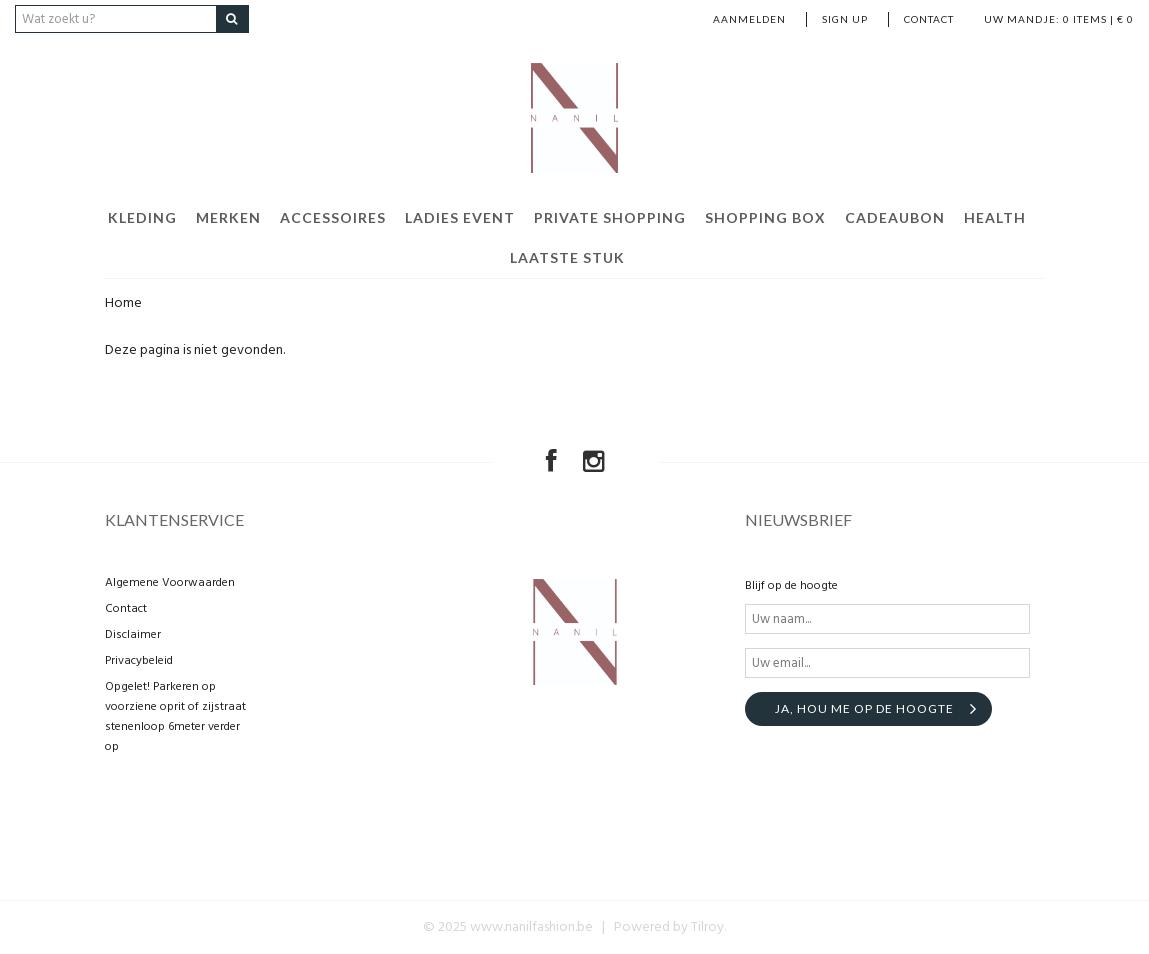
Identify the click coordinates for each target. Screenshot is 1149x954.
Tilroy (707, 927)
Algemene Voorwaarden (170, 583)
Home (123, 303)
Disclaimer (133, 635)
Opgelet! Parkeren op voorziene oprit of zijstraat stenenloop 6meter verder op (175, 717)
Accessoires (333, 217)
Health (995, 217)
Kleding (142, 217)
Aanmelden (749, 19)
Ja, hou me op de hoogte (864, 708)
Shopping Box (765, 217)
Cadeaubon (895, 217)
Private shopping (610, 217)
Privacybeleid (139, 661)
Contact (929, 19)
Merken (228, 217)
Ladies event (460, 217)
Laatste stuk (567, 257)
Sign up (845, 19)
